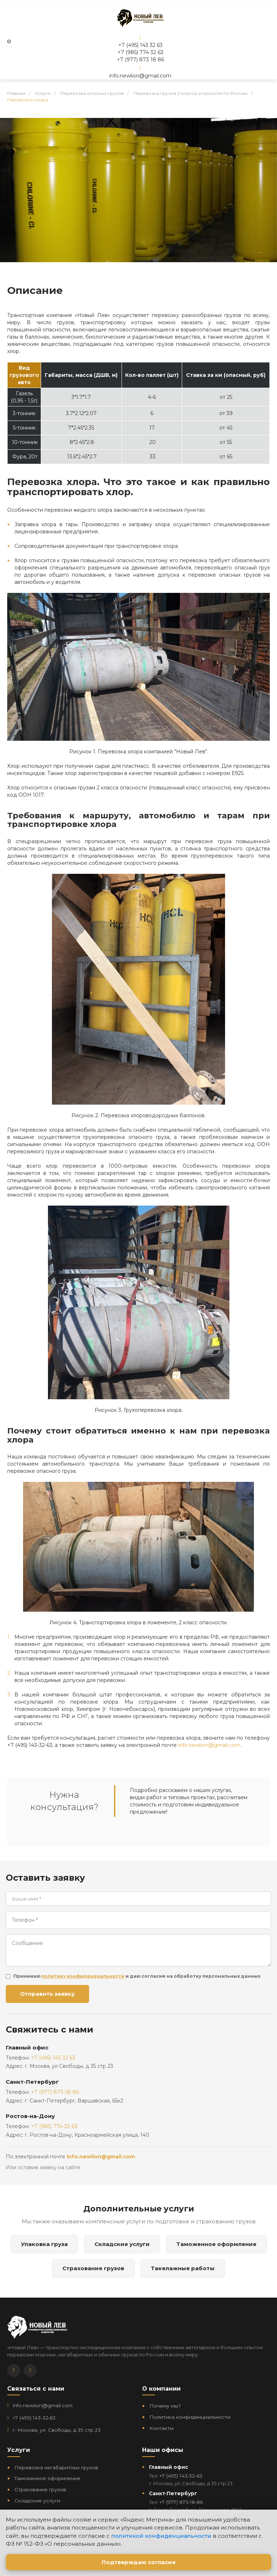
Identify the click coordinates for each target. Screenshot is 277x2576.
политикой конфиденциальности (161, 2535)
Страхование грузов (93, 2268)
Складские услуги (122, 2244)
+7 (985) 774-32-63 (54, 2126)
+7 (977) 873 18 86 (140, 59)
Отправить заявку (47, 1993)
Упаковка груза (44, 2244)
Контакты (161, 2428)
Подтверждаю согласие (139, 2562)
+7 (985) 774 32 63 (140, 52)
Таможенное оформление (216, 2244)
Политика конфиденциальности (189, 2417)
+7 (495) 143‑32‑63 (34, 2418)
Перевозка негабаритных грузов (56, 2467)
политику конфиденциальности (82, 1976)
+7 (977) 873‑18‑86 (181, 2502)
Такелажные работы (183, 2268)
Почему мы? (165, 2406)
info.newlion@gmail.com (140, 75)
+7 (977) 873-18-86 (55, 2092)
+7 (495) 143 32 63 (140, 45)
